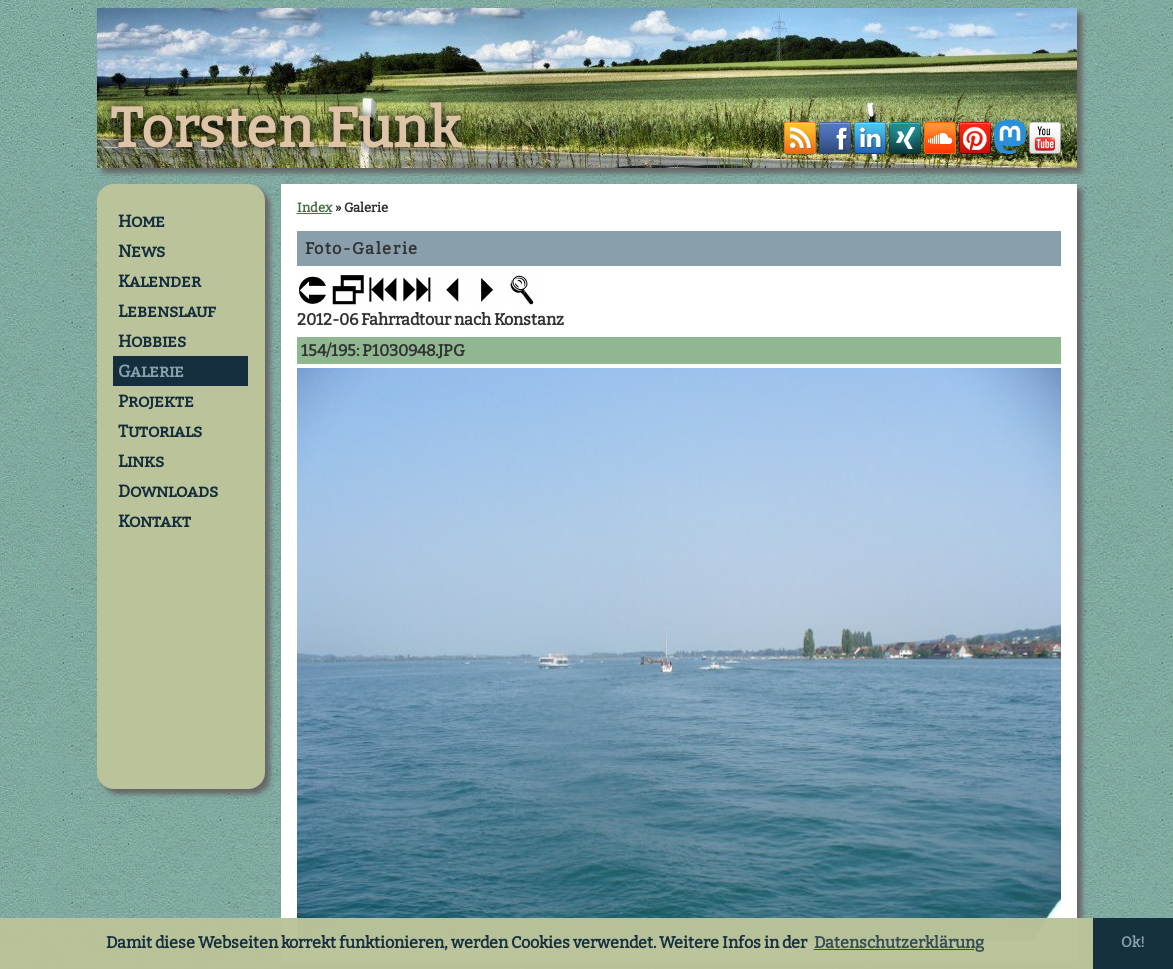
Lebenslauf (167, 311)
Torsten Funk (286, 129)
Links (141, 461)
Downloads (168, 491)
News (141, 251)
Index (314, 207)
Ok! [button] (1133, 942)
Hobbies (152, 341)
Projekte (156, 401)
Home (141, 221)
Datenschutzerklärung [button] (899, 942)
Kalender (159, 281)
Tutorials (160, 431)
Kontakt (154, 521)
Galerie (151, 371)
